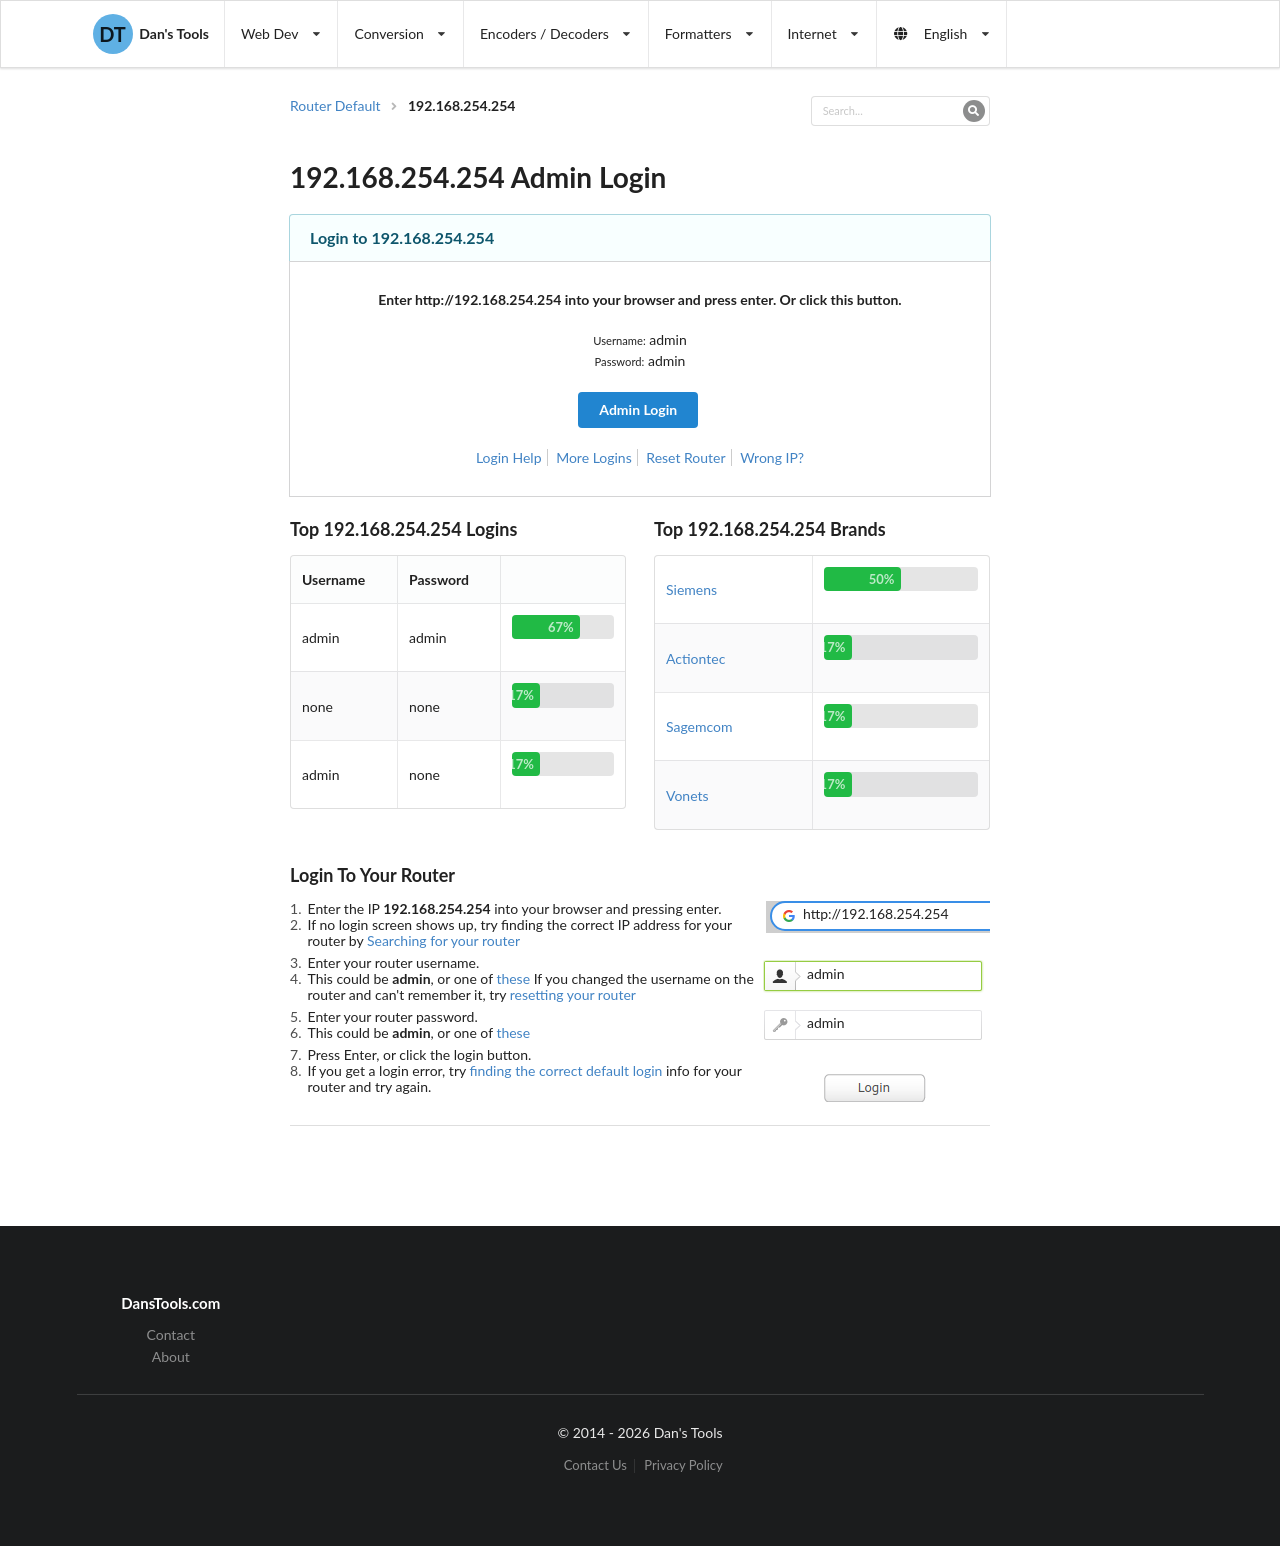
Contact (171, 1335)
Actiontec (695, 658)
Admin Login (638, 409)
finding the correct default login (567, 1070)
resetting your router (573, 994)
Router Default (335, 105)
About (171, 1356)
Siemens (691, 589)
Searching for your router (443, 940)
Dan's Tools (151, 34)
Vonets (687, 795)
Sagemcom (699, 726)
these (514, 978)
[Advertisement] (1104, 426)
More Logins (594, 457)
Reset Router (685, 457)
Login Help (509, 457)
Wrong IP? (772, 457)
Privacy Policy (683, 1465)
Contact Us (595, 1465)
